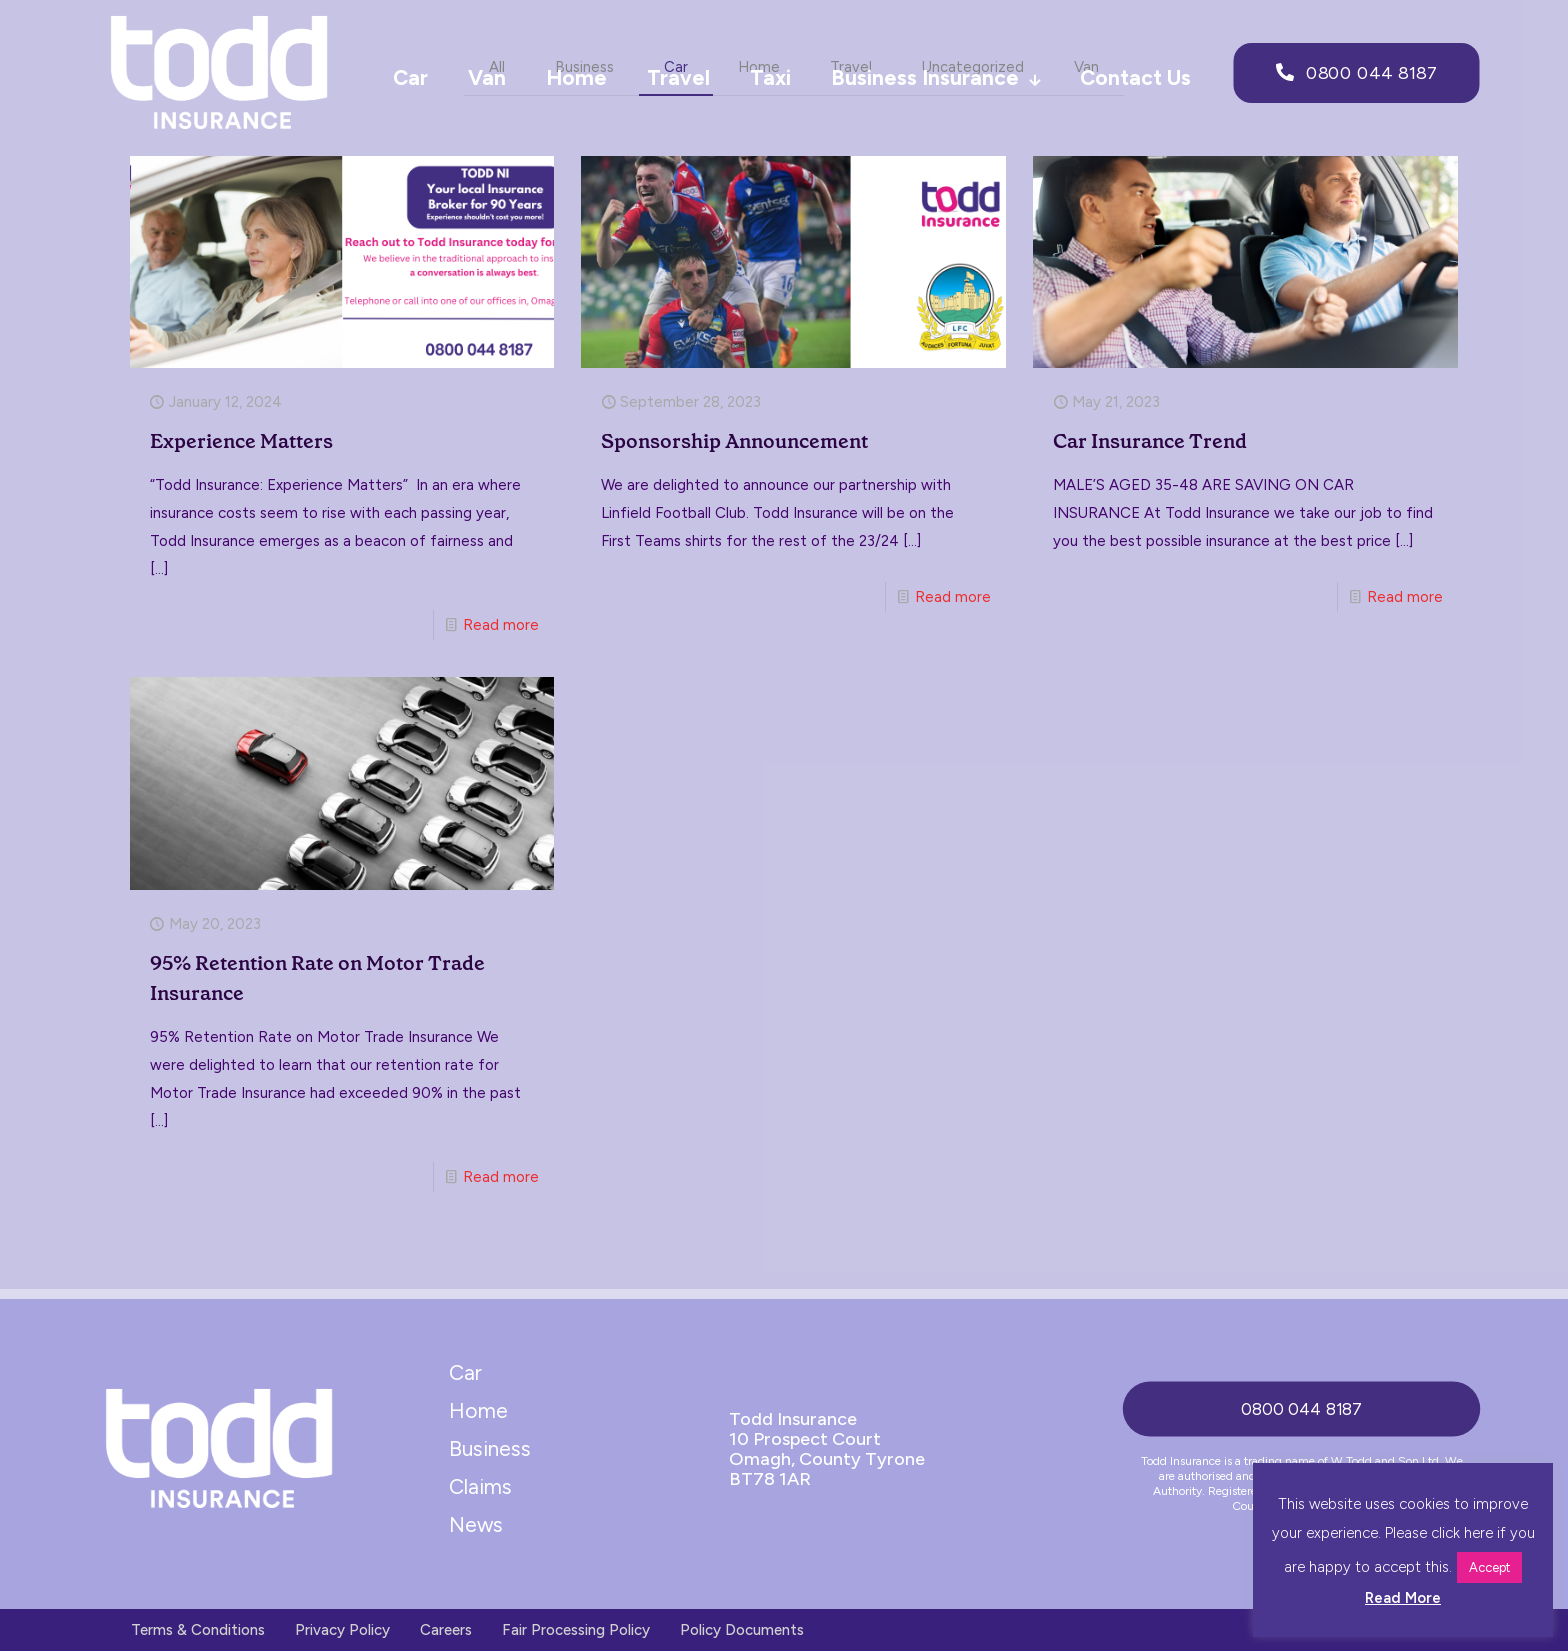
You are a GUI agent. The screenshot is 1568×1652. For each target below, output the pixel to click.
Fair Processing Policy (576, 1631)
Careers (446, 1631)
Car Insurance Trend (1150, 442)
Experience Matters (241, 442)
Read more (501, 626)
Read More (1403, 1598)
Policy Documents (742, 1631)
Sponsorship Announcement (734, 442)
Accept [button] (1489, 1567)
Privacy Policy (342, 1631)
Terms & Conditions (198, 1631)
